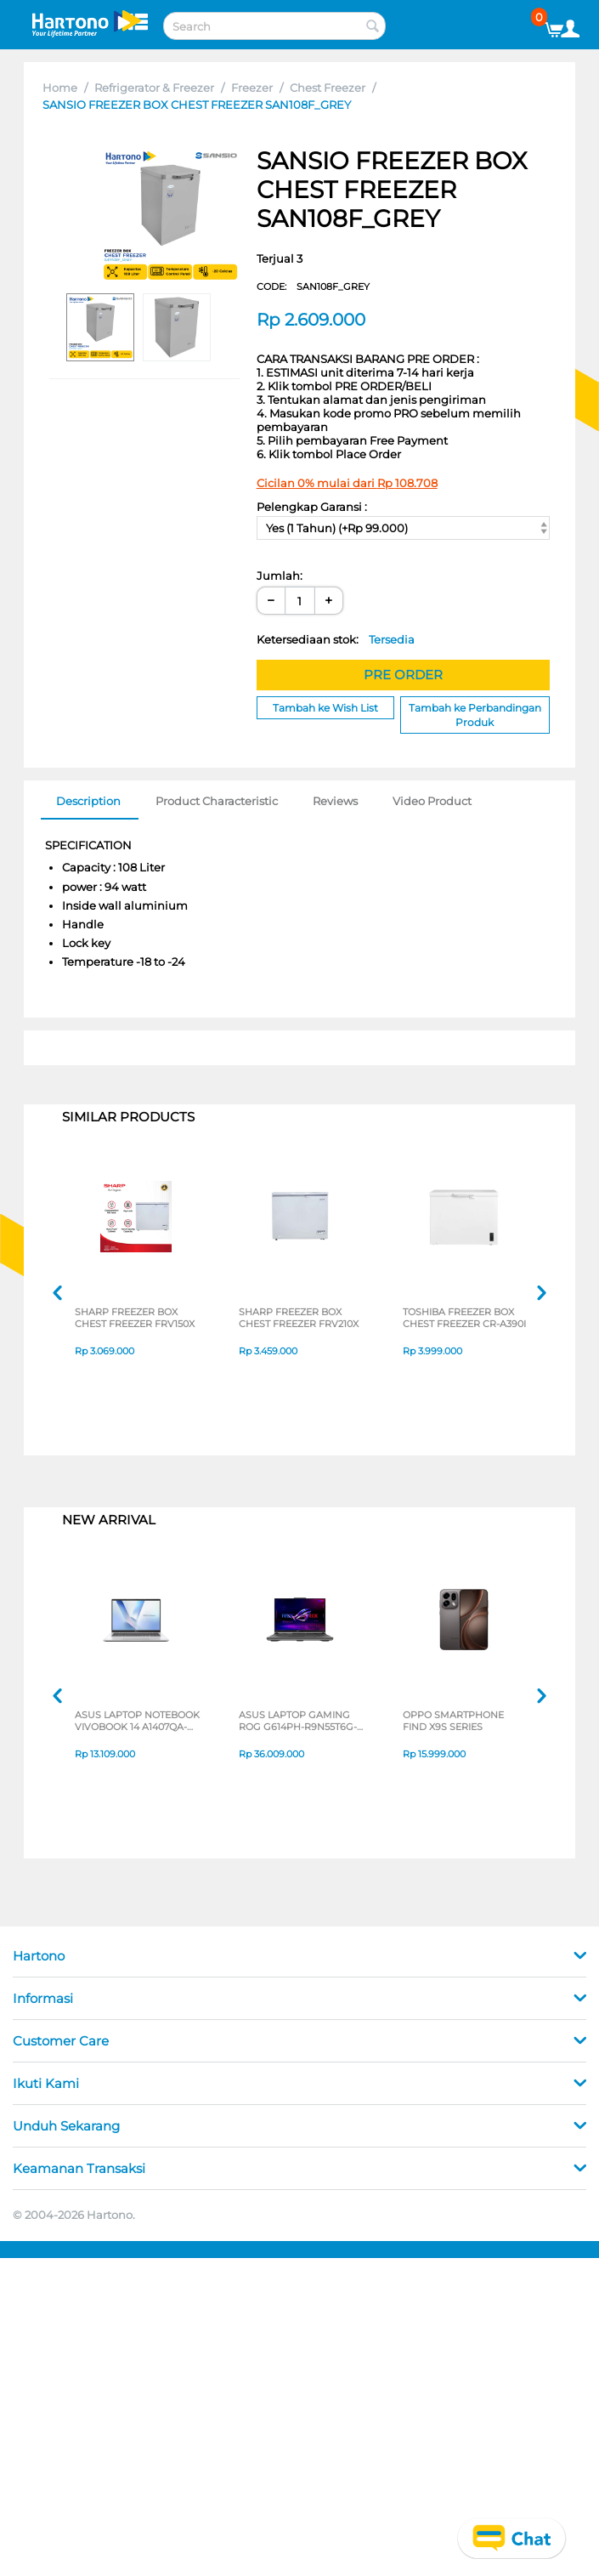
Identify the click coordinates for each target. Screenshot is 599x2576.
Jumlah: (279, 575)
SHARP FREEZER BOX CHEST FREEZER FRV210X (299, 1318)
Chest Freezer (327, 87)
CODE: (313, 286)
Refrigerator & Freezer (154, 87)
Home (59, 87)
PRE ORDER (403, 675)
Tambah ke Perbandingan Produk (475, 715)
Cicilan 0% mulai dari (347, 483)
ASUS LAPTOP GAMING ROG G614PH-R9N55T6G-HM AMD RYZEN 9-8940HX (298, 1721)
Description (88, 801)
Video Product (432, 801)
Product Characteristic (216, 801)
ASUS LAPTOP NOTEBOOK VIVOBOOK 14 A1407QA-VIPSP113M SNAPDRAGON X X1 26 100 (137, 1721)
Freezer (252, 87)
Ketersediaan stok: (336, 639)
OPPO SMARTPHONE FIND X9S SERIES (453, 1721)
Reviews (335, 801)
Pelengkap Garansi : (312, 506)
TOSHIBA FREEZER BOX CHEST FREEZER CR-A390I (464, 1318)
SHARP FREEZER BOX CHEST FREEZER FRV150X (135, 1318)
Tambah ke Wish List (325, 707)
